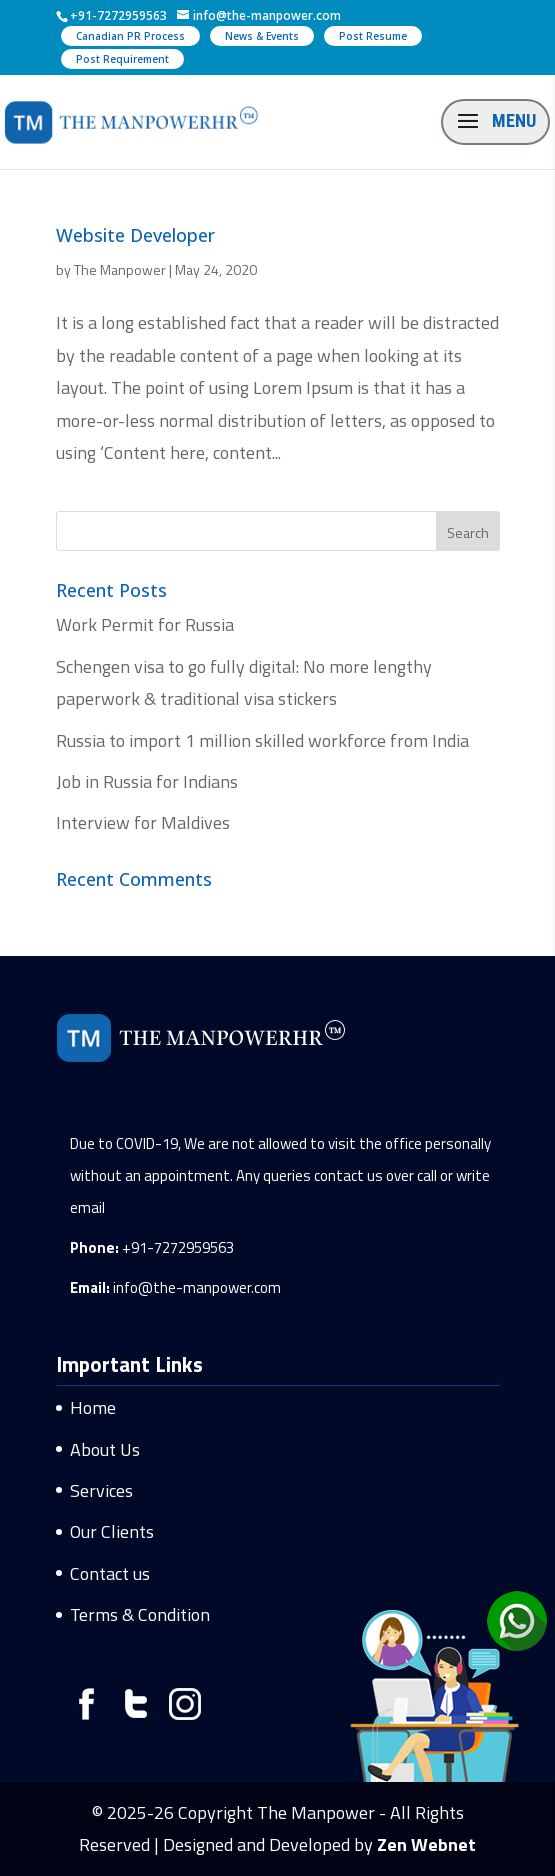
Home (93, 1407)
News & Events (262, 36)
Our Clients (112, 1531)
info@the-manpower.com (197, 1287)
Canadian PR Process (130, 36)
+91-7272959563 (178, 1247)
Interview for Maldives (143, 822)
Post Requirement (122, 59)
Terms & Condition (140, 1614)
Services (101, 1490)
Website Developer (135, 235)
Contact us (110, 1573)
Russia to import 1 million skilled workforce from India (262, 740)
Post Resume (373, 36)
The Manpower (120, 269)
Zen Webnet (426, 1844)
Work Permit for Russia (145, 624)
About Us (105, 1449)
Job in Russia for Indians (147, 781)
